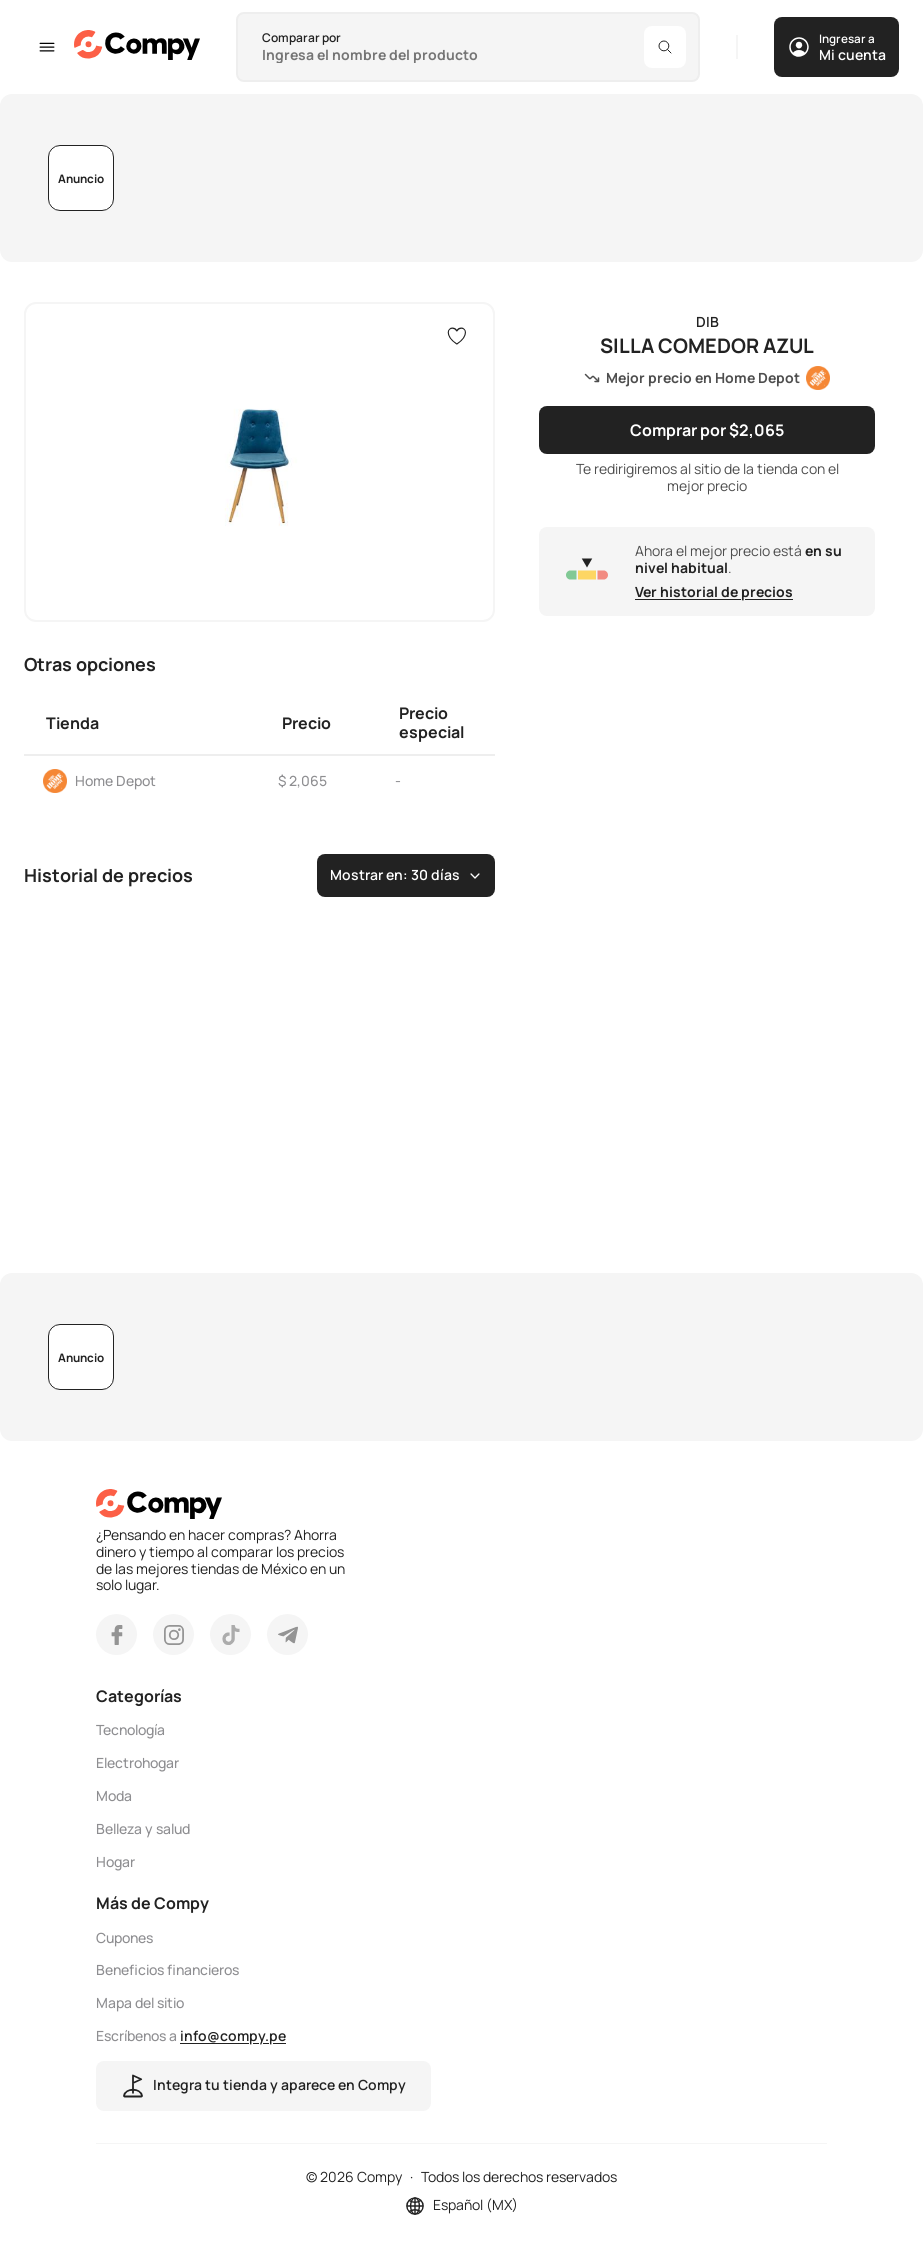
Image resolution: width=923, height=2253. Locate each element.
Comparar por (301, 37)
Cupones (124, 1938)
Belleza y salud (143, 1829)
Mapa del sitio (140, 2003)
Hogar (115, 1862)
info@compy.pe (233, 2035)
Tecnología (130, 1730)
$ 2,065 (302, 780)
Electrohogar (137, 1763)
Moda (114, 1796)
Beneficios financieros (167, 1970)
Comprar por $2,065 (707, 430)
